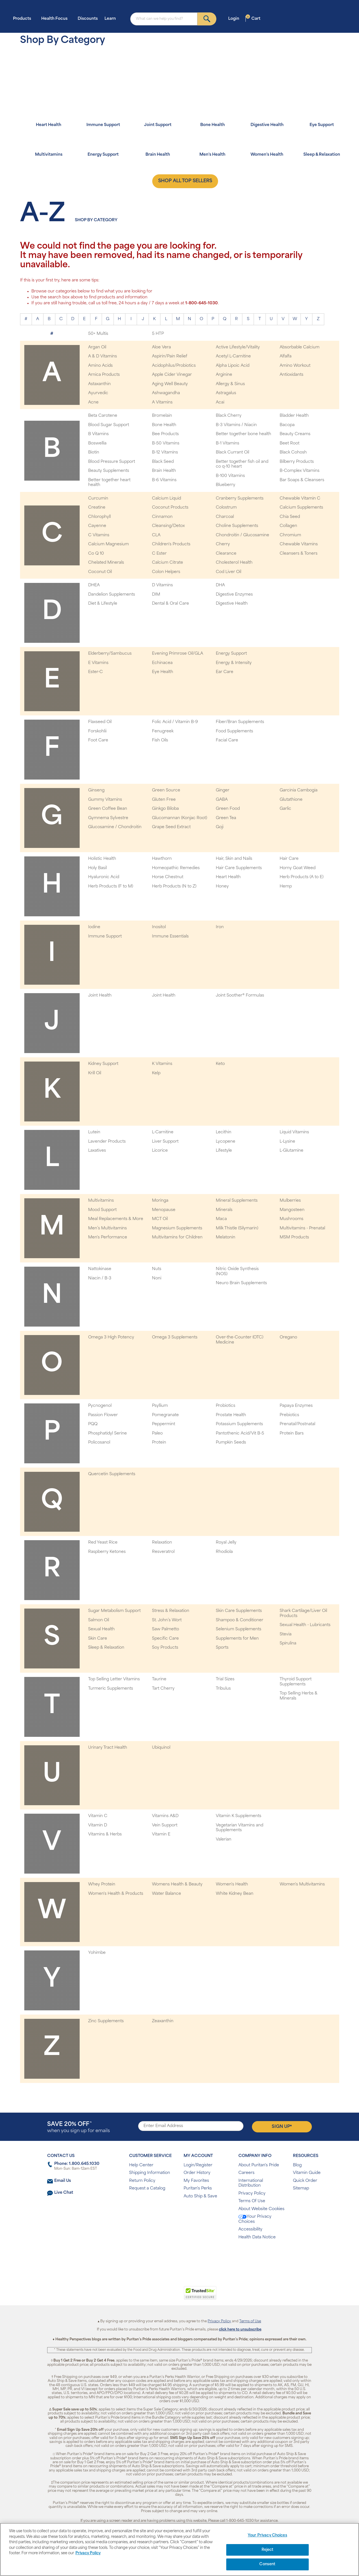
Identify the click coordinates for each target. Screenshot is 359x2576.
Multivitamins (101, 1201)
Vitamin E (161, 1834)
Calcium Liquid (166, 498)
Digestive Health (232, 604)
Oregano (288, 1337)
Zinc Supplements (106, 2021)
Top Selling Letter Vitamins (114, 1679)
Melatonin (225, 1237)
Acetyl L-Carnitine (233, 356)
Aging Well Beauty (170, 384)
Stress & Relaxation (170, 1611)
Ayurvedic (98, 393)
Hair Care (289, 859)
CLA (156, 535)
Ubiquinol (161, 1748)
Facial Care (227, 740)
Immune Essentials (170, 936)
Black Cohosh (293, 452)
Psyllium (160, 1406)
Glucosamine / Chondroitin (115, 827)
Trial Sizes (225, 1679)
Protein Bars (292, 1433)
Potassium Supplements (239, 1424)
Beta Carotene (102, 416)
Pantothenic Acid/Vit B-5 (240, 1433)
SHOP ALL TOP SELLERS (185, 181)
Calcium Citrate (167, 563)
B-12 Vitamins (165, 452)
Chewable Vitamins (299, 544)
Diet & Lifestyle (102, 604)
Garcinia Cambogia (298, 790)
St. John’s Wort (167, 1620)
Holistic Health (102, 859)
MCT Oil (160, 1219)
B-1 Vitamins (227, 443)
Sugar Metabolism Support (114, 1611)
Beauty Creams (295, 434)
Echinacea (162, 663)
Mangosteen (292, 1210)
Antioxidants (291, 375)
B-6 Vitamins (164, 480)
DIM (156, 595)
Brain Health (164, 471)
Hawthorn (162, 859)
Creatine (96, 507)
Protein (159, 1442)
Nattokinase (99, 1269)
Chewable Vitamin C (300, 498)
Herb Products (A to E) (301, 877)
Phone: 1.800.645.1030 (76, 2164)
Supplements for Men (237, 1639)
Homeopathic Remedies (176, 868)
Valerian (223, 1839)
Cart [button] (253, 18)
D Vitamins (162, 585)
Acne (93, 402)
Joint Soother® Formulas (240, 995)
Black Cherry (228, 416)
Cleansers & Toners (298, 554)
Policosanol (99, 1442)
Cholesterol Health (234, 563)
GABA (222, 800)
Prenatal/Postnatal (297, 1424)
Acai (220, 402)
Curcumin (98, 498)
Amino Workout (295, 366)
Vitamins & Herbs (105, 1834)
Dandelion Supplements (111, 595)
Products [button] (23, 18)
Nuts (156, 1269)
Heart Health (228, 877)
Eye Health (162, 672)
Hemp (286, 886)
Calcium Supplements (301, 507)
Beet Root (289, 443)
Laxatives (97, 1151)
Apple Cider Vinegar (172, 375)
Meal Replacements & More (115, 1219)
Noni (156, 1278)
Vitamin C (97, 1816)
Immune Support (105, 936)
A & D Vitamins (102, 356)
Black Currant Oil (232, 452)
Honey (222, 886)
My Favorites (196, 2181)
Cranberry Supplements (240, 498)
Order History (197, 2173)
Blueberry (225, 485)
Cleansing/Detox (168, 526)
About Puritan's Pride (258, 2165)
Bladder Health (294, 416)
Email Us (62, 2181)
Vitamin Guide (307, 2173)
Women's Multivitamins (302, 1884)
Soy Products (165, 1648)
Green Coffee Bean (107, 809)
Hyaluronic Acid (103, 877)
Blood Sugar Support (108, 425)
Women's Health (232, 1884)
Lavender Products (107, 1142)
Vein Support (164, 1825)
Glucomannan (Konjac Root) (179, 818)
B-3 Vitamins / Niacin (236, 425)
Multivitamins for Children (177, 1237)
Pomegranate (165, 1415)
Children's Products (171, 544)
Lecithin (223, 1132)
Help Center (141, 2165)
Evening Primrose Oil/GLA (177, 654)
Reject (268, 2550)
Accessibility (250, 2229)
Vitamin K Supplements (238, 1816)
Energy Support (231, 654)
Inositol (159, 927)
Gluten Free (164, 800)
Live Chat (63, 2193)
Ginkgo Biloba (165, 809)
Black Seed (163, 462)
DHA (220, 585)
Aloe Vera (161, 347)
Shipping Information (149, 2173)
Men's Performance (107, 1237)
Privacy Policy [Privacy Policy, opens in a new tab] (88, 2553)
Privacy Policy (252, 2193)
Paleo (157, 1433)
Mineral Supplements (237, 1201)
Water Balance (166, 1894)
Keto (220, 1064)
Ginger (222, 790)
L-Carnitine (162, 1132)
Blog (297, 2165)
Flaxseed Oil (100, 722)
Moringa (160, 1201)
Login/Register (198, 2165)
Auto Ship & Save (200, 2196)
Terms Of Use (251, 2201)
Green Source (166, 790)
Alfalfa (285, 356)
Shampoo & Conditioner (239, 1620)
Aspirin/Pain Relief (169, 356)
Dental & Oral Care (170, 604)
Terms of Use (250, 2321)
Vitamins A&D (165, 1816)
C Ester (159, 554)
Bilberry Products (297, 462)
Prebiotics (289, 1415)
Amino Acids (100, 366)
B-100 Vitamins (230, 476)
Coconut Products (170, 507)
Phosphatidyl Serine (107, 1433)
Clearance (226, 554)
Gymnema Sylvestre (108, 818)
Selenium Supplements (238, 1629)
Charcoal (225, 517)
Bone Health (164, 425)
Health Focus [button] (56, 18)
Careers (246, 2173)
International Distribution (250, 2183)
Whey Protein (101, 1884)
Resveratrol (163, 1552)
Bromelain (162, 416)
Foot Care (98, 740)
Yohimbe (97, 1953)
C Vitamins (98, 535)
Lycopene (225, 1142)
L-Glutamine (291, 1151)
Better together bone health (243, 434)
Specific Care (165, 1639)
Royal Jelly (226, 1542)
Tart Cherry (163, 1689)
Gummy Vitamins (105, 800)
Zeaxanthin (162, 2021)
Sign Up (282, 2126)
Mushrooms (291, 1219)
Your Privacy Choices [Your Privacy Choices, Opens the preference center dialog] (267, 2535)
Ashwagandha (166, 393)
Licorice (160, 1151)
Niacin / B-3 (99, 1278)
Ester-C (95, 672)
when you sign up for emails (78, 2127)
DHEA (94, 585)
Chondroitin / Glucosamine (242, 535)
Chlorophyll (99, 517)
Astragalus (226, 393)
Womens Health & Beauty (177, 1884)
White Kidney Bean (234, 1894)
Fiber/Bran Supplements (240, 722)
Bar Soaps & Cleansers (302, 480)
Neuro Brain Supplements (241, 1283)
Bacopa (287, 425)
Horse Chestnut (167, 877)
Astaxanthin (99, 384)
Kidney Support (103, 1064)
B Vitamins (98, 434)
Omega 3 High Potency (111, 1337)
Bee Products (165, 434)
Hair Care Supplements (239, 868)
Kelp (156, 1073)
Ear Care (224, 672)
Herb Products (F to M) (110, 886)
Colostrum (226, 507)
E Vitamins (98, 663)
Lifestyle (224, 1151)
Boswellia (97, 443)
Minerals (224, 1210)
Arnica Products (104, 375)
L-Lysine (287, 1142)
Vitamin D (97, 1825)
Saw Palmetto (165, 1629)
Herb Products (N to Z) (174, 886)
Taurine (159, 1679)
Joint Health (100, 995)
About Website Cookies (261, 2209)
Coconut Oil (100, 572)
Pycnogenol (100, 1406)
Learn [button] (112, 18)
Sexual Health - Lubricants (305, 1625)
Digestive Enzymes (234, 595)
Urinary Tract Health (107, 1748)
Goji (219, 827)
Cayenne (97, 526)
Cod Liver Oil (228, 572)
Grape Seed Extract (171, 827)
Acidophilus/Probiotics (174, 366)
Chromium (290, 535)
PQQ (92, 1424)
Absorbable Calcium (299, 347)
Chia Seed (290, 517)
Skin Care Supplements (239, 1611)
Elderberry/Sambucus (110, 654)
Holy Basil (97, 868)
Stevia (285, 1634)
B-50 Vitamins (165, 443)
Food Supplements (234, 731)
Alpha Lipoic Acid (232, 366)
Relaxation (162, 1542)
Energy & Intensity (234, 663)
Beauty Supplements (108, 471)
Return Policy (142, 2181)
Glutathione (291, 800)
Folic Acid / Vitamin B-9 (175, 722)
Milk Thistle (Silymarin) (237, 1228)
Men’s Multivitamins (107, 1228)
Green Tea (226, 818)
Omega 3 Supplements (174, 1337)
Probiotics (225, 1406)
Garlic (285, 809)
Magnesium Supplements (177, 1228)
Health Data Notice (257, 2237)
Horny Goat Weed (298, 868)
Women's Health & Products (115, 1894)
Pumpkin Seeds (231, 1442)
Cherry (223, 544)
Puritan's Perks (198, 2188)
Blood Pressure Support (111, 462)
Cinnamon (162, 517)
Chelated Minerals (106, 563)
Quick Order (305, 2181)
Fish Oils (160, 740)
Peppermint (163, 1424)
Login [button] (235, 18)
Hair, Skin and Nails (234, 859)
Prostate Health (231, 1415)
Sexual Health (101, 1629)
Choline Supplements (237, 526)
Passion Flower (103, 1415)
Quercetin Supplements (111, 1474)
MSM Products (294, 1237)
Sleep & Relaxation (106, 1648)
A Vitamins (162, 402)
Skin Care (97, 1639)
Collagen (288, 526)
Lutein (94, 1132)
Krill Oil (94, 1073)
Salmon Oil (98, 1620)
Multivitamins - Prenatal (302, 1228)
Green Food (228, 809)
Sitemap (301, 2188)
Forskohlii (97, 731)
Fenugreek (162, 731)
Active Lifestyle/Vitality (238, 347)
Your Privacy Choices (254, 2219)
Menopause (163, 1210)
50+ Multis (98, 334)
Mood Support (102, 1210)
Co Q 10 (96, 554)
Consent (267, 2564)
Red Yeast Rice (103, 1542)
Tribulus (223, 1689)
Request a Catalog (147, 2188)
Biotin (93, 452)
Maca (221, 1219)
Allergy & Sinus (230, 384)
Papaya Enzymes (296, 1406)
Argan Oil (97, 347)
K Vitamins (162, 1064)
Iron (220, 927)
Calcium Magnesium (108, 544)
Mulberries (290, 1201)
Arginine (224, 375)
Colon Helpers (166, 572)
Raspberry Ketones (107, 1552)
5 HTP (158, 334)
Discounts (88, 19)
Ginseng (96, 790)
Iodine (94, 927)
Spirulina (288, 1643)
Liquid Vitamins (294, 1132)
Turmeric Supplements (110, 1689)
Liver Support (165, 1142)
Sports (222, 1648)
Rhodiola (224, 1552)
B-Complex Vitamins (299, 471)
